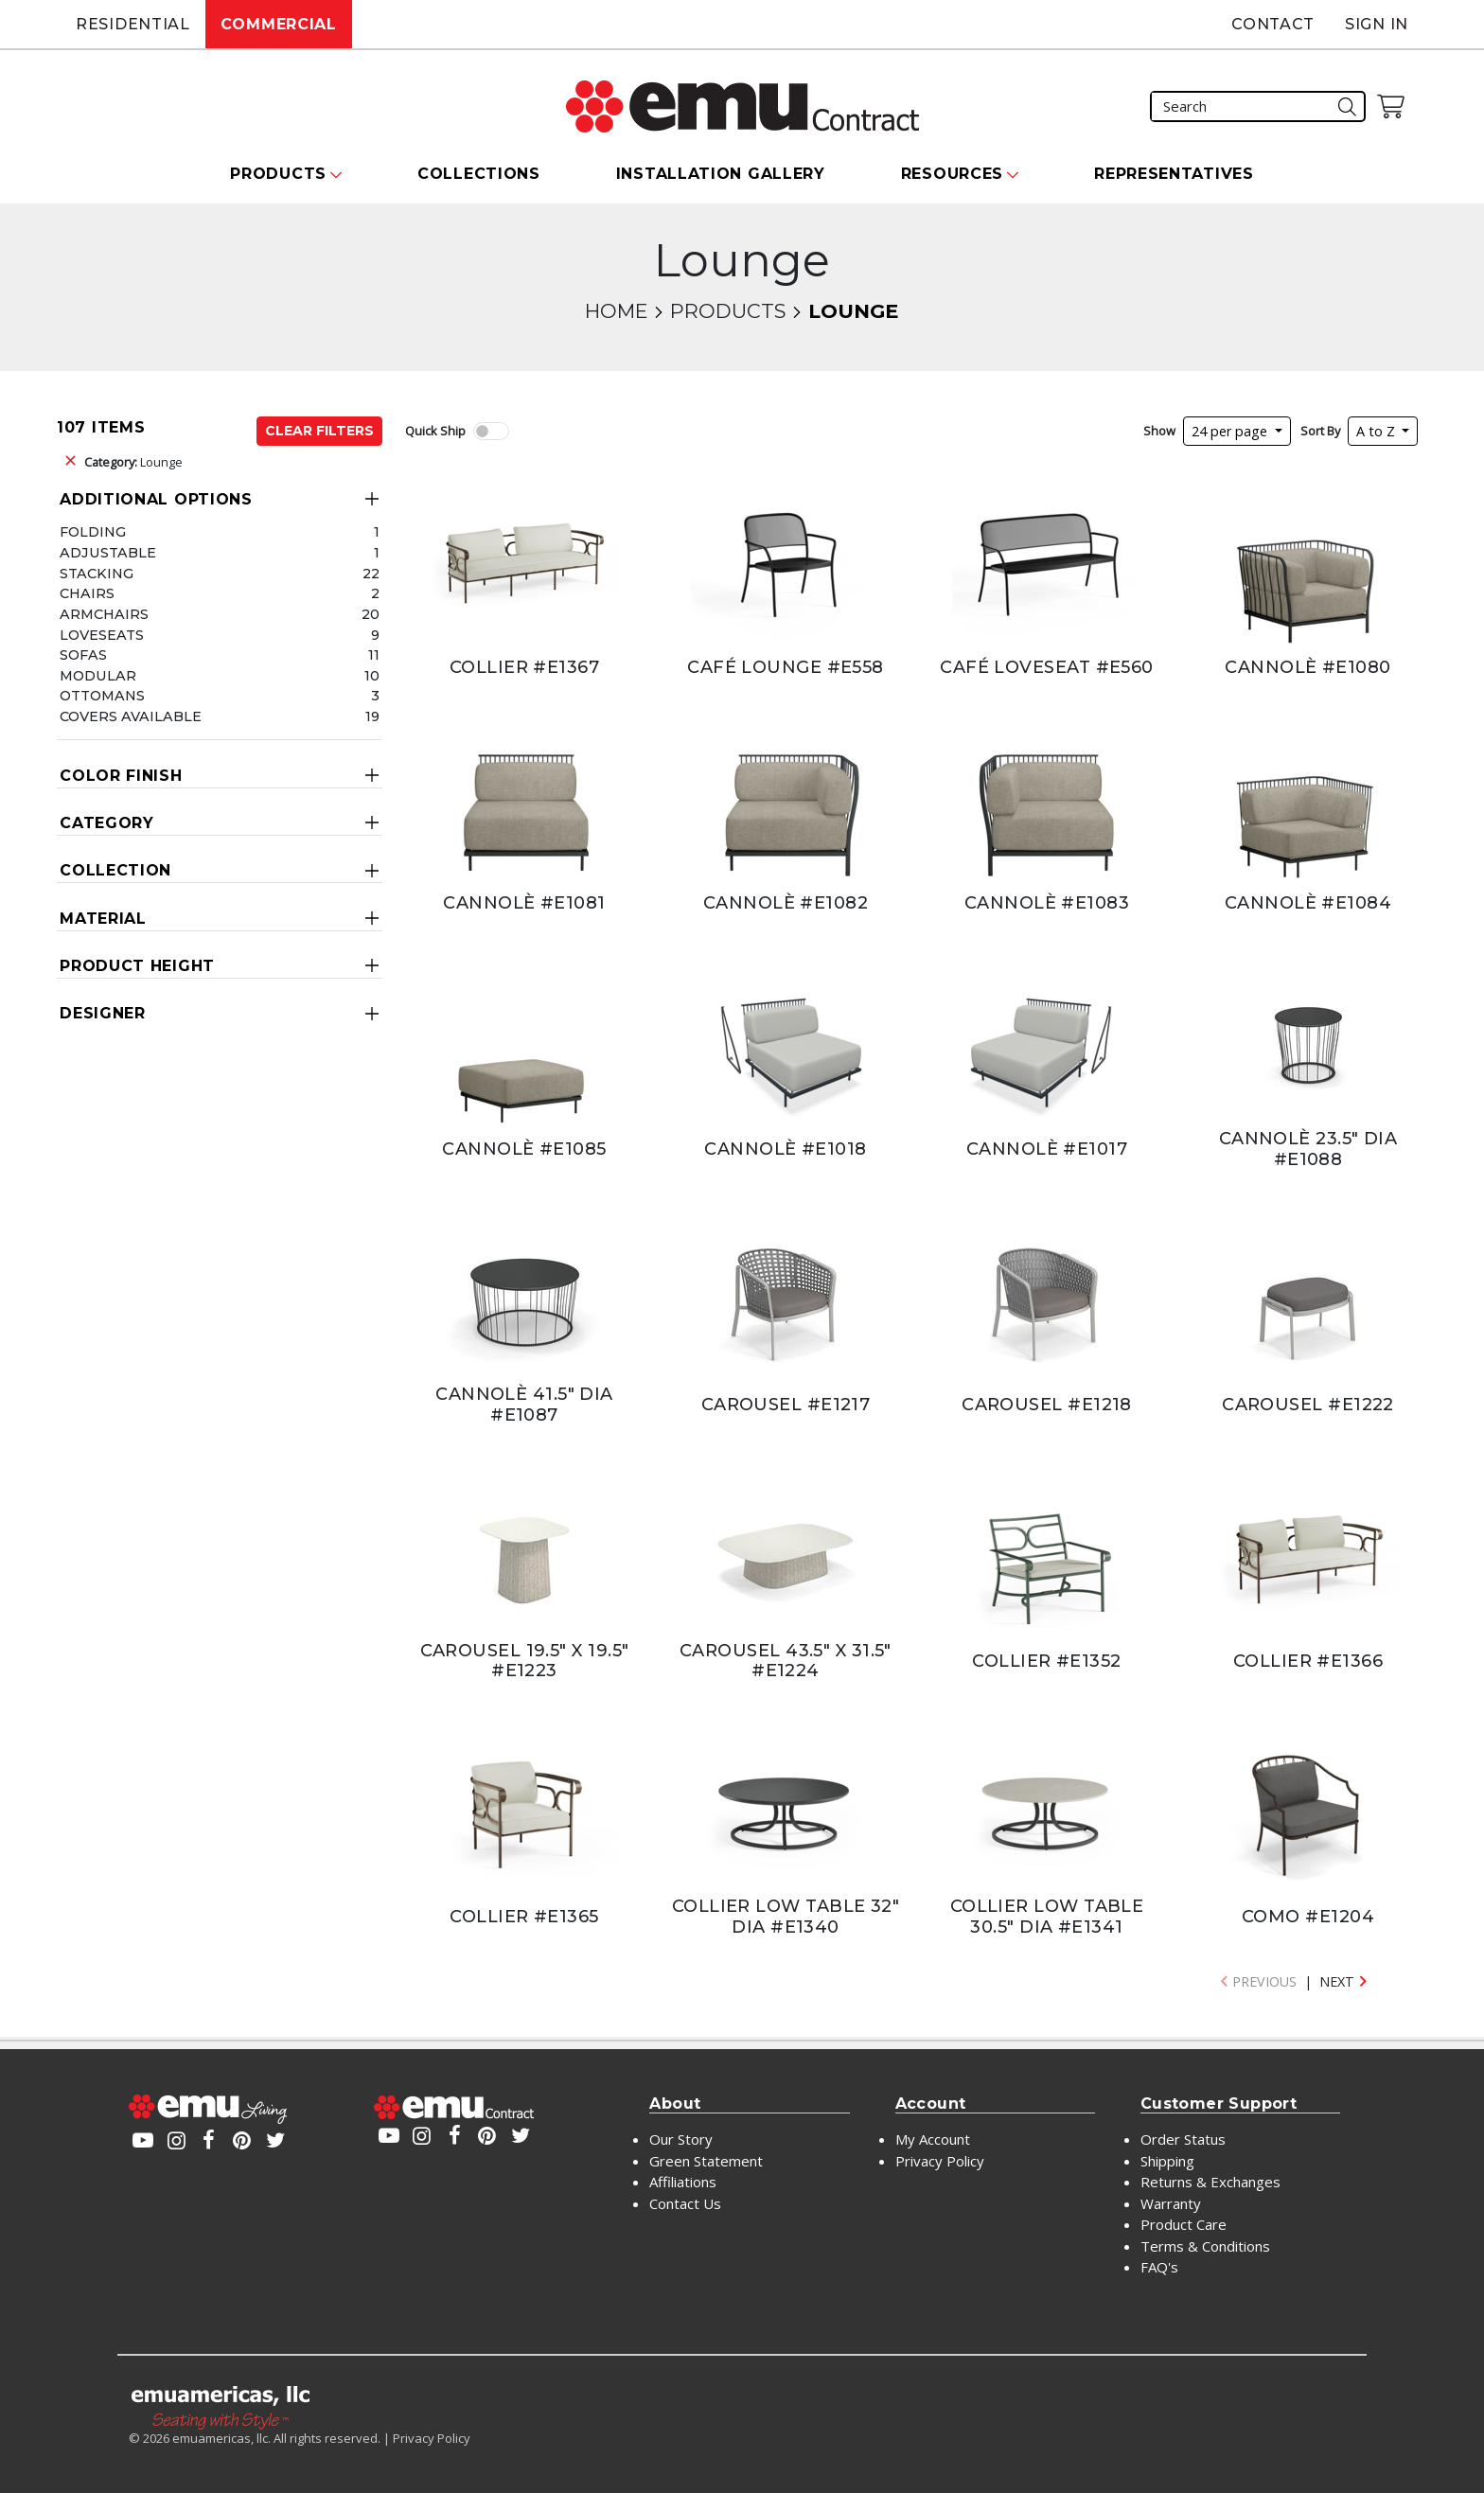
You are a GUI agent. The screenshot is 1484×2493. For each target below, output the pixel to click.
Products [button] (278, 174)
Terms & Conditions (1205, 2246)
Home (616, 311)
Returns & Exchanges (1210, 2181)
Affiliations (682, 2181)
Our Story (681, 2139)
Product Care (1183, 2224)
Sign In (1376, 24)
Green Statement (706, 2160)
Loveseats (102, 635)
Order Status (1183, 2139)
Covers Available (131, 716)
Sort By (1320, 430)
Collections (478, 174)
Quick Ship (435, 430)
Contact (1273, 24)
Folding (93, 531)
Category (107, 823)
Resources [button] (952, 174)
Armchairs (104, 614)
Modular (98, 675)
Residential (133, 24)
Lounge (133, 461)
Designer (103, 1013)
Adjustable (108, 552)
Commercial (279, 24)
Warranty (1170, 2203)
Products (728, 311)
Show (1159, 430)
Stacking (96, 573)
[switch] (491, 431)
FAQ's (1159, 2266)
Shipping (1167, 2160)
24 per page (1231, 431)
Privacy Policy (939, 2160)
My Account (932, 2139)
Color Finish (121, 776)
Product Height (137, 966)
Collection (115, 870)
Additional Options (156, 499)
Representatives (1174, 174)
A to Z (1377, 431)
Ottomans (102, 695)
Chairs (87, 593)
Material (103, 919)
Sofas (83, 654)
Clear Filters (319, 430)
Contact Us (685, 2203)
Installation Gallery (720, 174)
